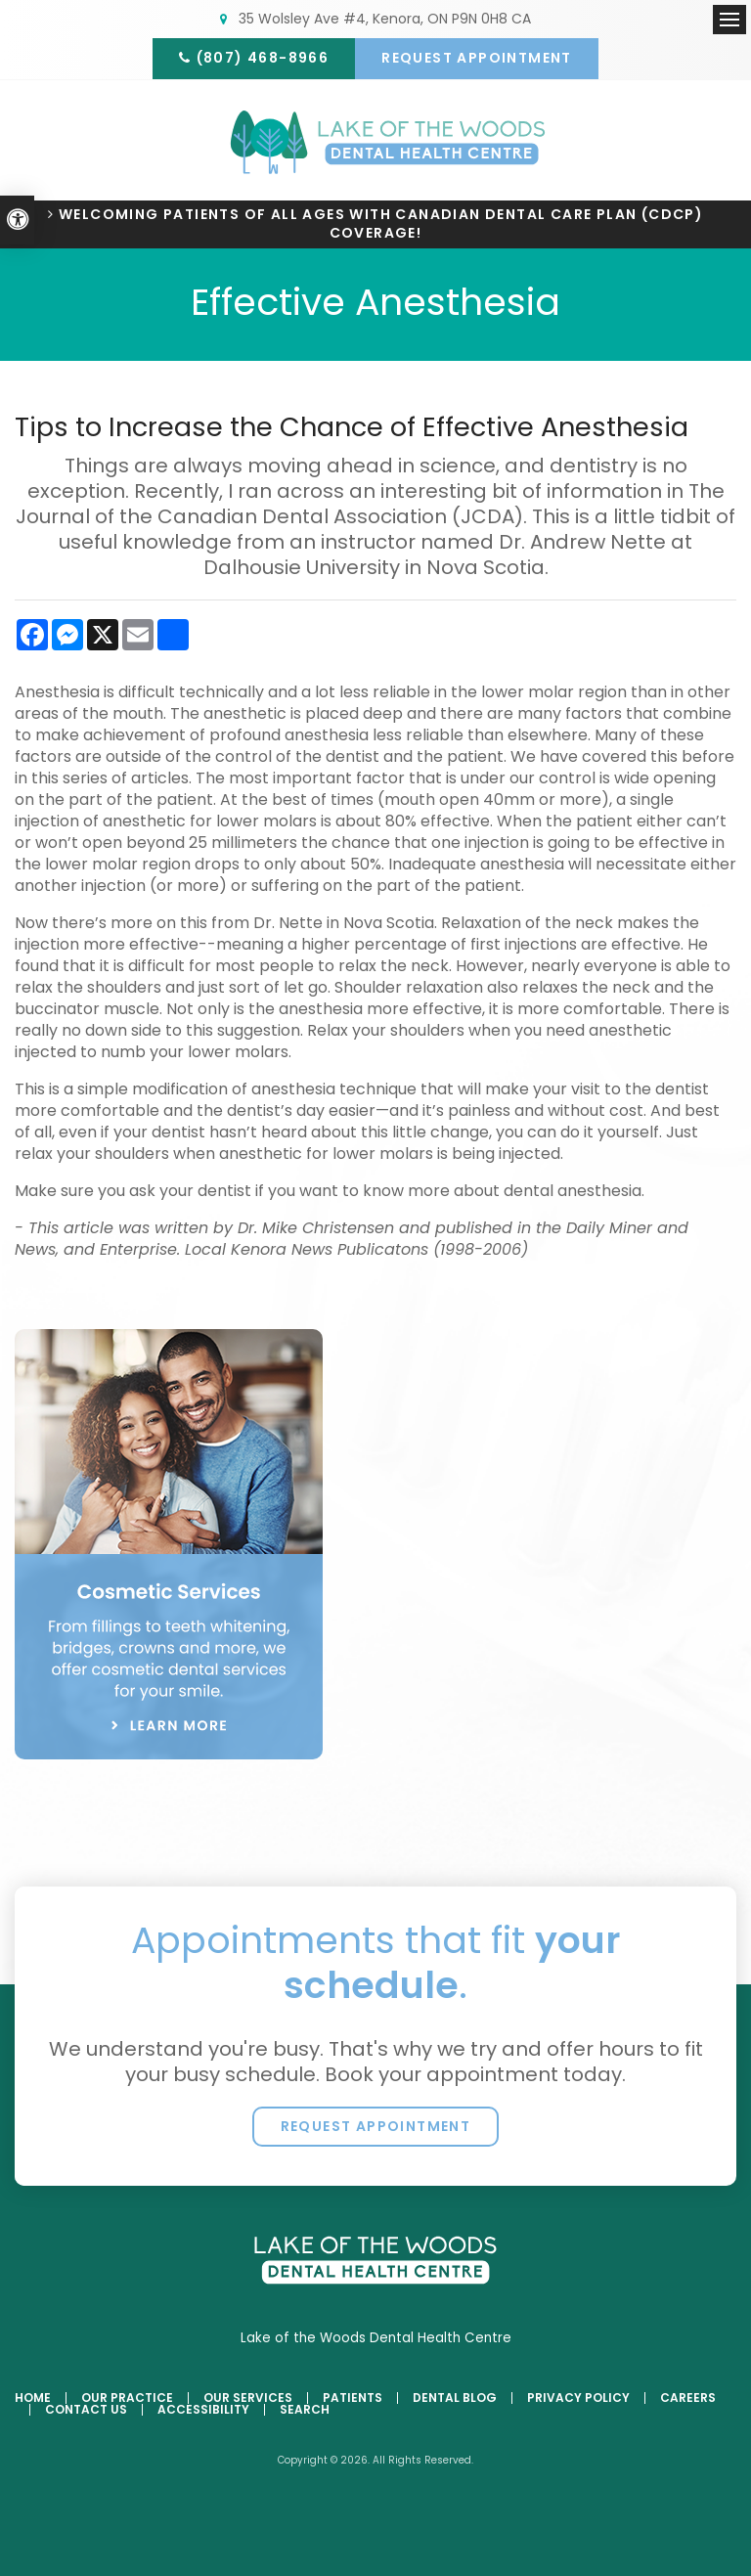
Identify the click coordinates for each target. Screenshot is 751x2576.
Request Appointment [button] (478, 57)
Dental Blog (455, 2398)
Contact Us (86, 2410)
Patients (352, 2398)
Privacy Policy (578, 2398)
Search (305, 2410)
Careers (688, 2398)
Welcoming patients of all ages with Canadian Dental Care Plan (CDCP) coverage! (381, 225)
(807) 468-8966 (261, 57)
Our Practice (127, 2398)
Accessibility (203, 2410)
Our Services (247, 2398)
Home (33, 2398)
